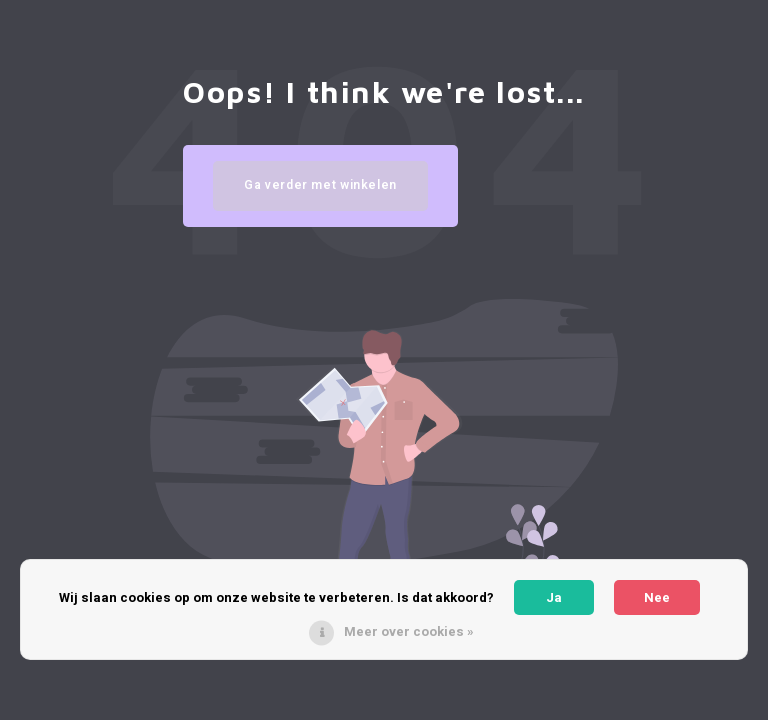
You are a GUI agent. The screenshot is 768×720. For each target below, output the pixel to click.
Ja (554, 597)
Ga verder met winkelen (320, 185)
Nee (657, 597)
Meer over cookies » (409, 631)
